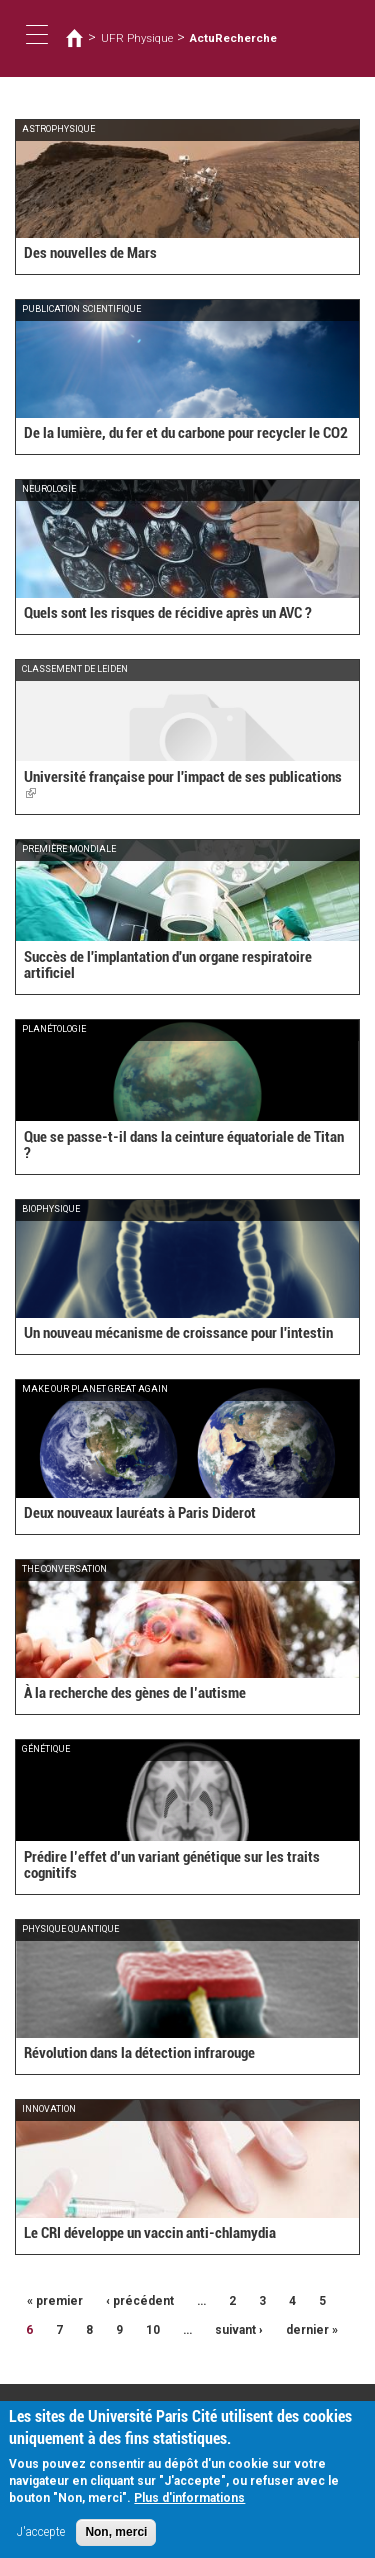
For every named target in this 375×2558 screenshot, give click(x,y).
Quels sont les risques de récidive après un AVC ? (168, 613)
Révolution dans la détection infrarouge (139, 2053)
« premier (55, 2301)
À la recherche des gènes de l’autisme (135, 1693)
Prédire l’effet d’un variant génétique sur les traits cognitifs (172, 1865)
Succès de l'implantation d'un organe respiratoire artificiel (168, 965)
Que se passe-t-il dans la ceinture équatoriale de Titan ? (184, 1145)
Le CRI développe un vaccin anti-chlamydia (150, 2233)
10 (153, 2330)
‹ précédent (140, 2301)
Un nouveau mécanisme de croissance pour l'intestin (178, 1333)
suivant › (239, 2330)
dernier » (312, 2330)
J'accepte (41, 2541)
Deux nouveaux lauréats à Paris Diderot (140, 1513)
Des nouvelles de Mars (90, 253)
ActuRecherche (233, 38)
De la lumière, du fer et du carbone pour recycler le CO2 (186, 433)
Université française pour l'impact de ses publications (183, 785)
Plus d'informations (189, 2507)
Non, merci (116, 2541)
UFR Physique (137, 38)
